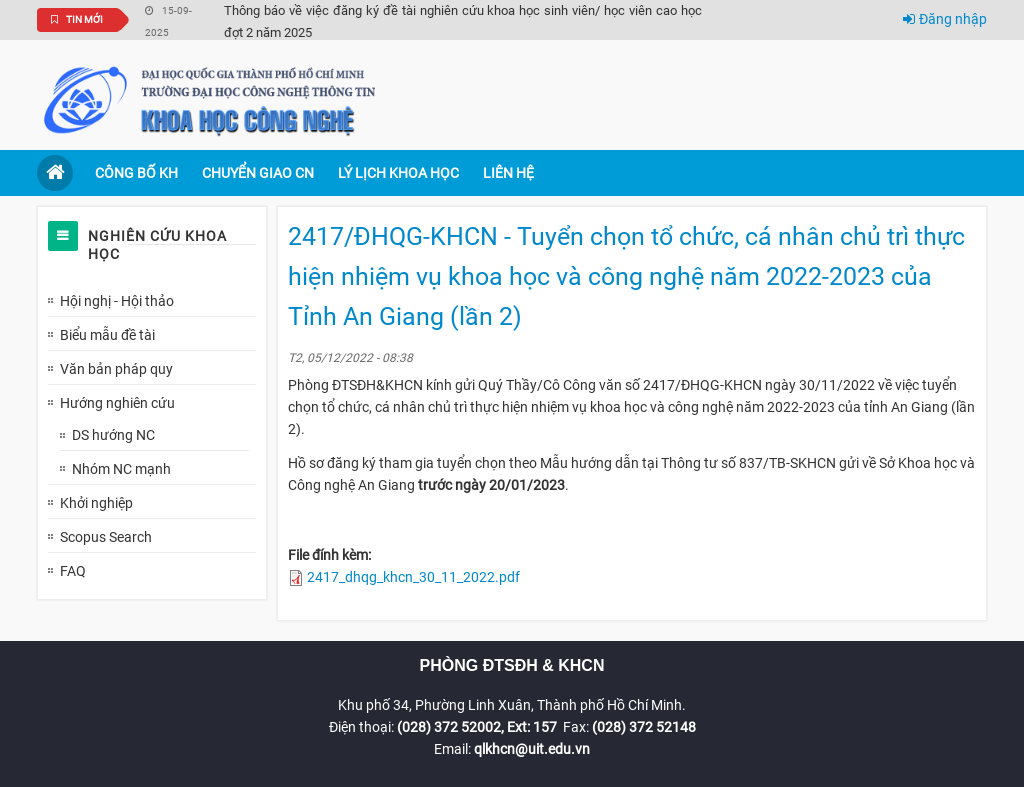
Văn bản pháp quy (116, 369)
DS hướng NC (113, 435)
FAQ (73, 571)
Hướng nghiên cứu (117, 403)
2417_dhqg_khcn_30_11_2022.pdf (413, 577)
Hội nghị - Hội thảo (117, 301)
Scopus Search (106, 537)
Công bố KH (136, 173)
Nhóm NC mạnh (121, 469)
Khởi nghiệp (96, 503)
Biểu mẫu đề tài (107, 335)
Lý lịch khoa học (398, 173)
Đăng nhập (945, 19)
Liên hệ (508, 173)
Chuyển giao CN (258, 173)
